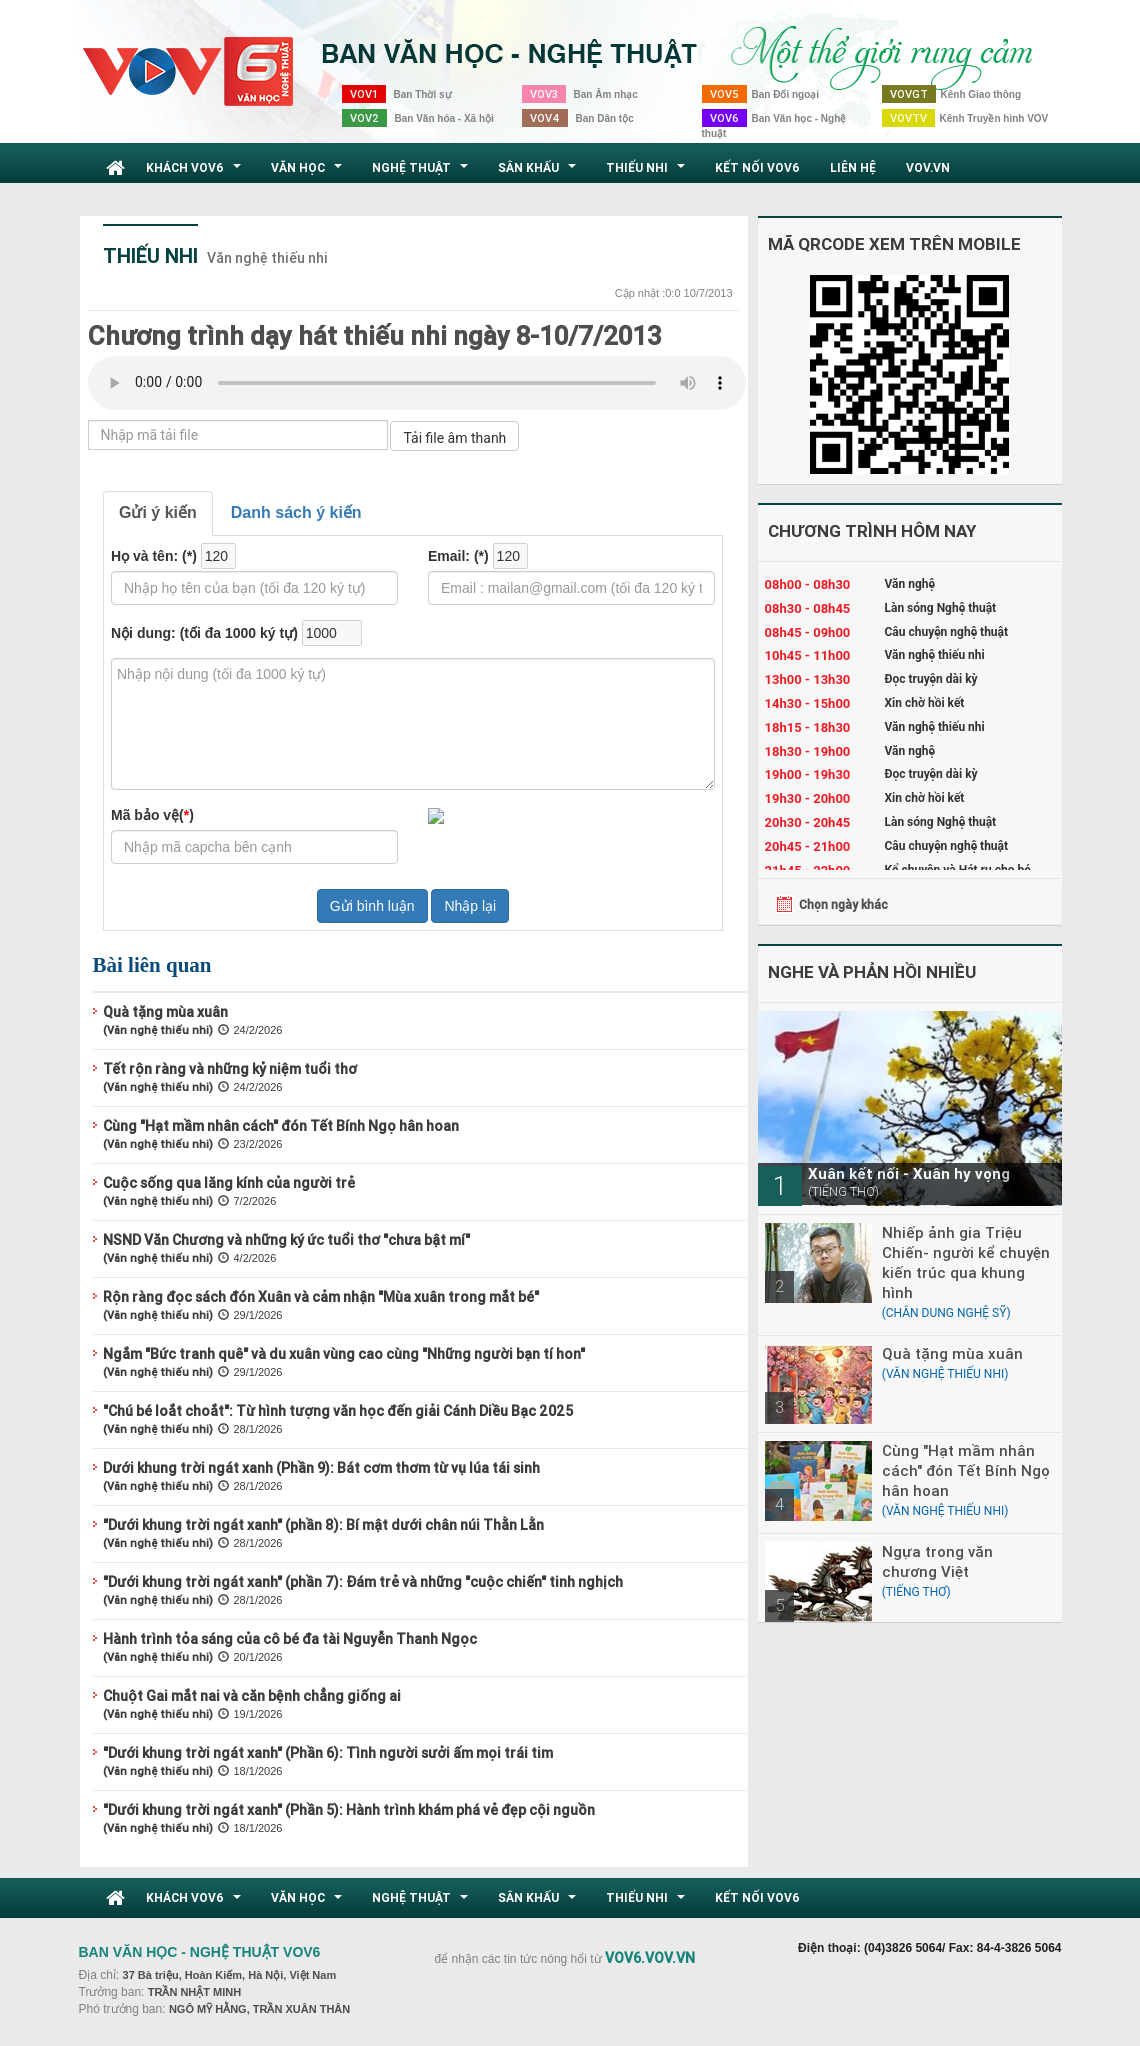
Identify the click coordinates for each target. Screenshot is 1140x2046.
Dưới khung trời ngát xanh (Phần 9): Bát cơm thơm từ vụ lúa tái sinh (321, 1468)
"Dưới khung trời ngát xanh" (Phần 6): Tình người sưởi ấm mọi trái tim (328, 1753)
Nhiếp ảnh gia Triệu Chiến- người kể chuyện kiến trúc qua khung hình (966, 1262)
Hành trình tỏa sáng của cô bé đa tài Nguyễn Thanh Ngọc (290, 1639)
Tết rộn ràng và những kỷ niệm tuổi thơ (230, 1069)
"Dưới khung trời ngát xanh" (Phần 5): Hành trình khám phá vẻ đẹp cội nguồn (349, 1810)
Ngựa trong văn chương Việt (937, 1561)
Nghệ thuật (422, 173)
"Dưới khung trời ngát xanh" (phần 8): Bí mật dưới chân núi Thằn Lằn (323, 1525)
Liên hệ (853, 167)
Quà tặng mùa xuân (165, 1012)
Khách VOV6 (196, 173)
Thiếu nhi (648, 173)
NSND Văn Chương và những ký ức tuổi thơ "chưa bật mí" (286, 1240)
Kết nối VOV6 (757, 167)
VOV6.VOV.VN (650, 1958)
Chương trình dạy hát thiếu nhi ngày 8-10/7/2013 (375, 336)
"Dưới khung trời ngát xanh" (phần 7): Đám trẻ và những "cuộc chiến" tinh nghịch (363, 1582)
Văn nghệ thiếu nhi (267, 258)
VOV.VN (928, 167)
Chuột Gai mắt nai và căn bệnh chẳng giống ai (252, 1696)
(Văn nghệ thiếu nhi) (158, 1030)
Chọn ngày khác (843, 904)
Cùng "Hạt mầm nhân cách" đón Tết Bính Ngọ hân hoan (281, 1126)
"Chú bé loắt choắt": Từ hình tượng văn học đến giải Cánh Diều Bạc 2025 (338, 1411)
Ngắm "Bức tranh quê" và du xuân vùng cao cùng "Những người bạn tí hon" (344, 1354)
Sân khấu (539, 173)
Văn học (309, 173)
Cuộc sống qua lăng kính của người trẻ (229, 1183)
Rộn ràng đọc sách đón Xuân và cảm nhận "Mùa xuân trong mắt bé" (321, 1297)
